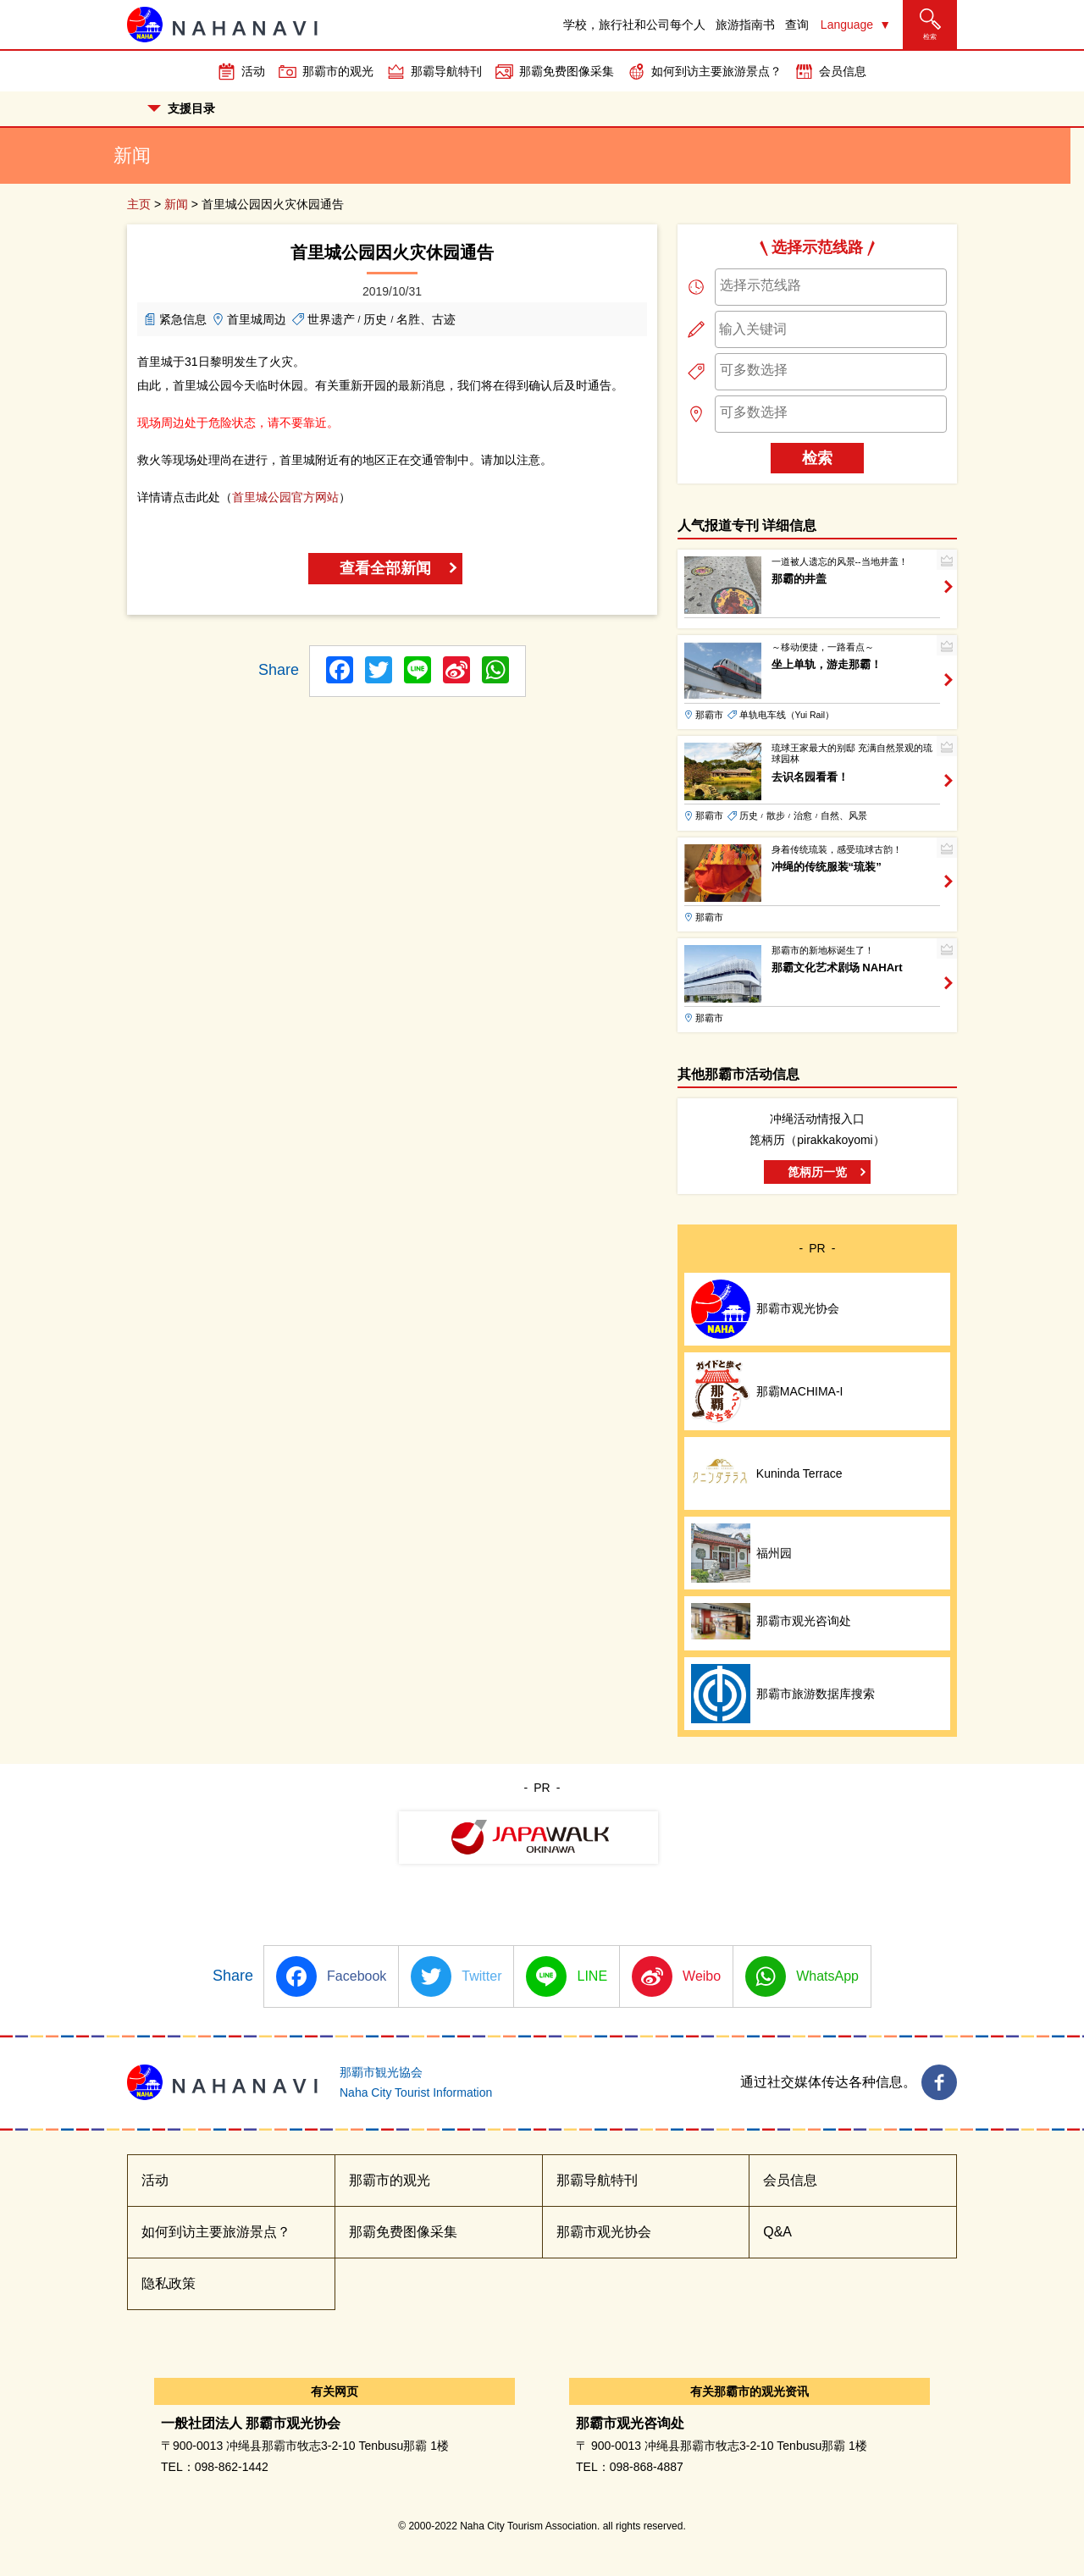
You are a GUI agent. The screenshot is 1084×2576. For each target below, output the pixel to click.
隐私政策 (168, 2283)
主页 (139, 204)
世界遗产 (331, 319)
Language (847, 24)
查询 (797, 24)
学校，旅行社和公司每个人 (634, 24)
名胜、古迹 (426, 319)
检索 (817, 458)
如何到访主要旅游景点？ (716, 71)
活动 (253, 71)
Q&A (777, 2232)
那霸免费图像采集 (566, 71)
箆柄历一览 (817, 1172)
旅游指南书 (745, 24)
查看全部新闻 (385, 568)
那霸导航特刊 (446, 71)
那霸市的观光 (337, 71)
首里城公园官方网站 (285, 497)
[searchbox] (831, 285)
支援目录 (181, 108)
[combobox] (831, 287)
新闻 (176, 204)
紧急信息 (183, 319)
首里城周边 (256, 319)
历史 (375, 319)
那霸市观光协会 (603, 2232)
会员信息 (842, 71)
